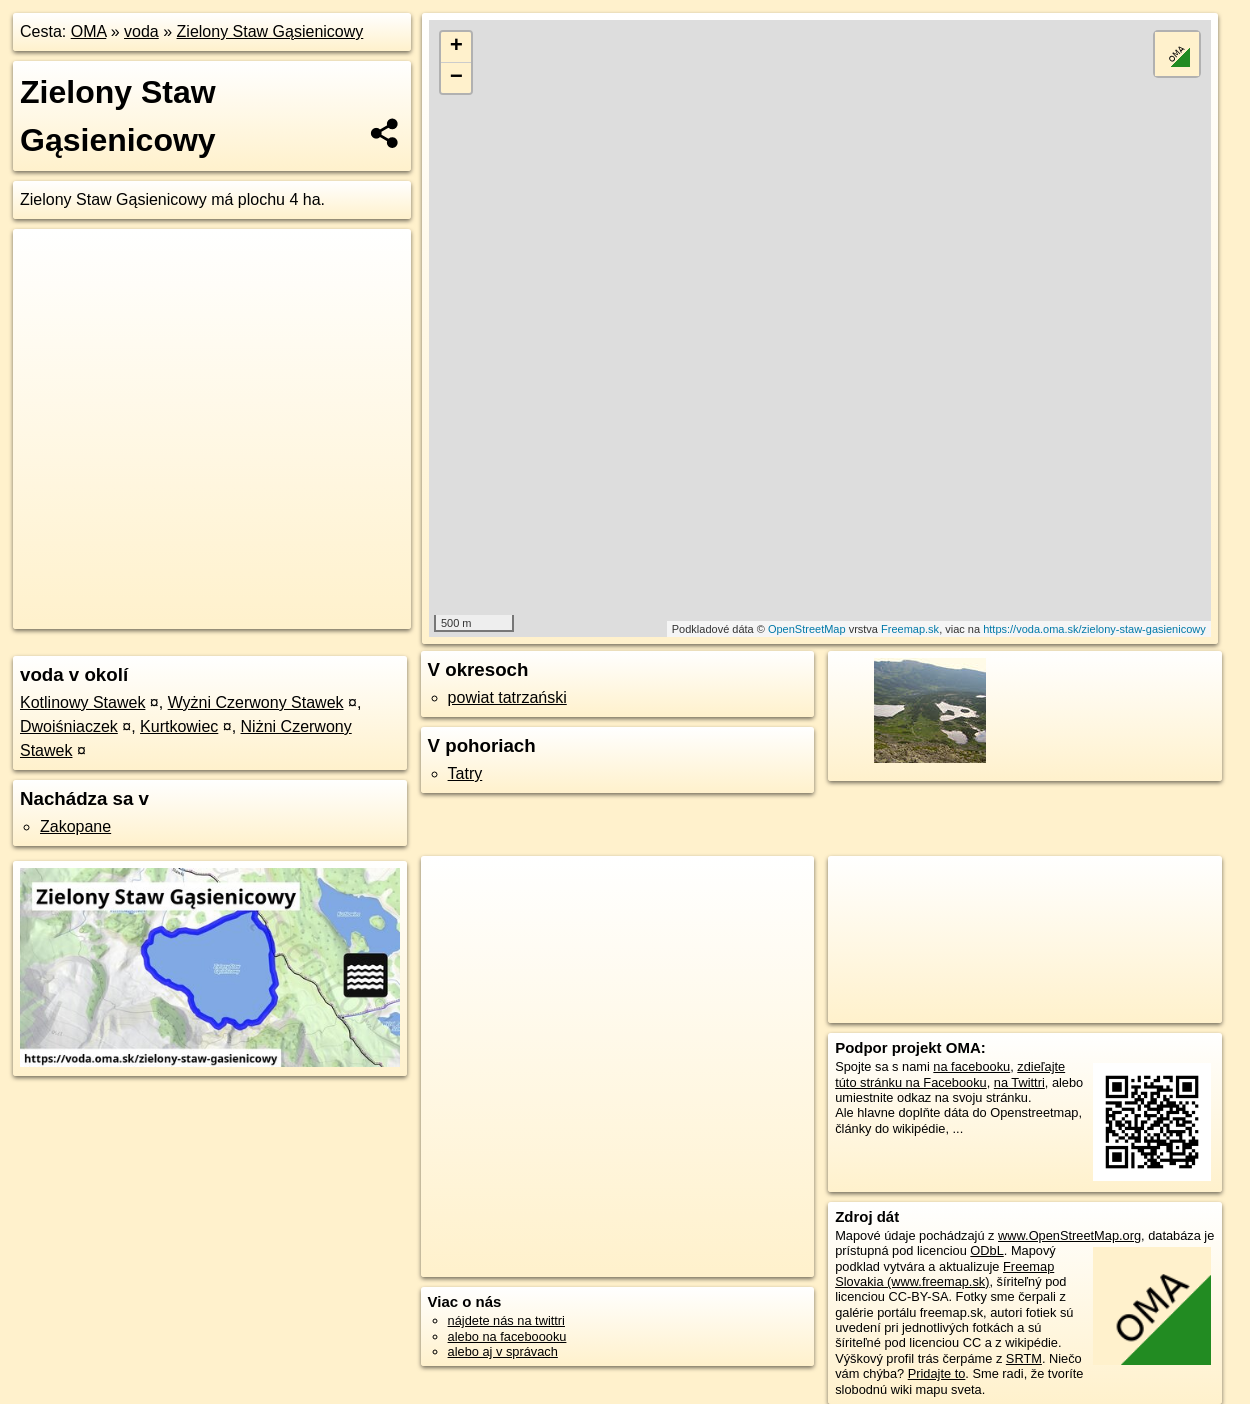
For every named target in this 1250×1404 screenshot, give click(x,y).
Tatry (465, 773)
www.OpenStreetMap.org (1069, 1235)
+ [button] (456, 47)
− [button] (456, 78)
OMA (89, 31)
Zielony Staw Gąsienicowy (270, 31)
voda (141, 31)
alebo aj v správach (503, 1351)
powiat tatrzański (507, 697)
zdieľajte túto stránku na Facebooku (950, 1074)
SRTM (1024, 1358)
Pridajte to (937, 1373)
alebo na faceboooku (507, 1336)
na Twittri (1019, 1082)
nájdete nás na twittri (506, 1320)
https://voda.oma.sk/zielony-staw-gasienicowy (1094, 629)
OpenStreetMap (807, 629)
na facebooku (971, 1066)
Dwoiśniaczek (69, 726)
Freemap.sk (910, 629)
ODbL (986, 1250)
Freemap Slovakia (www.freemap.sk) (944, 1274)
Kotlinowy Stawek (82, 702)
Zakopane (75, 826)
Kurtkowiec (179, 726)
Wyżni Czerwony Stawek (256, 702)
